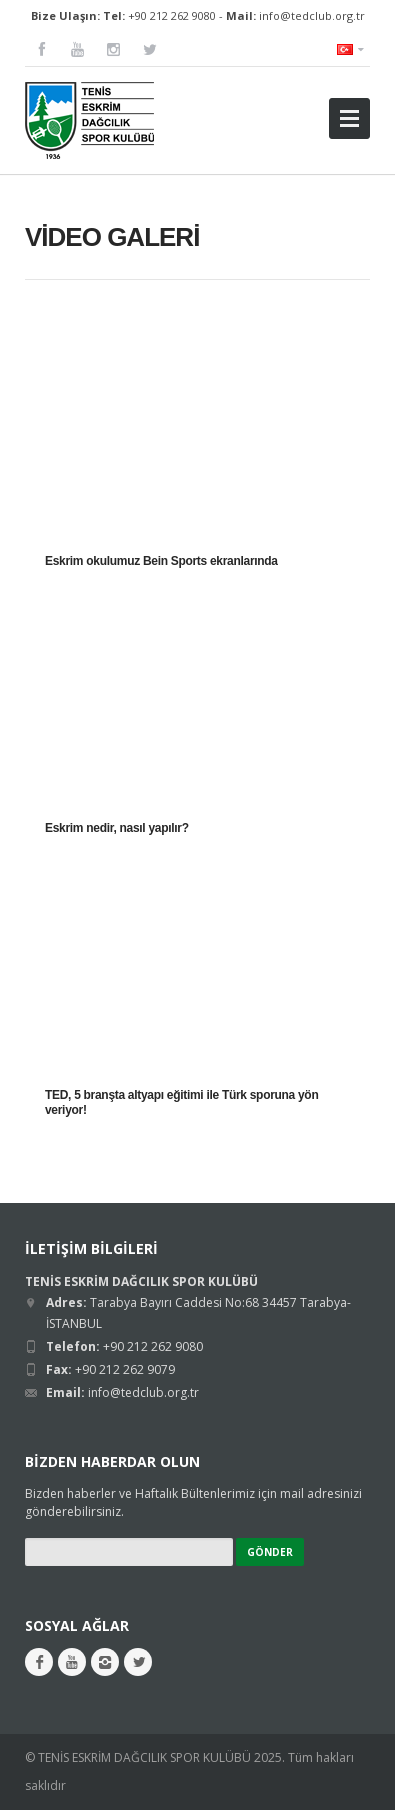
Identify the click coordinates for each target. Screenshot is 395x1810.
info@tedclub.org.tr (312, 15)
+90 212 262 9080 (172, 15)
